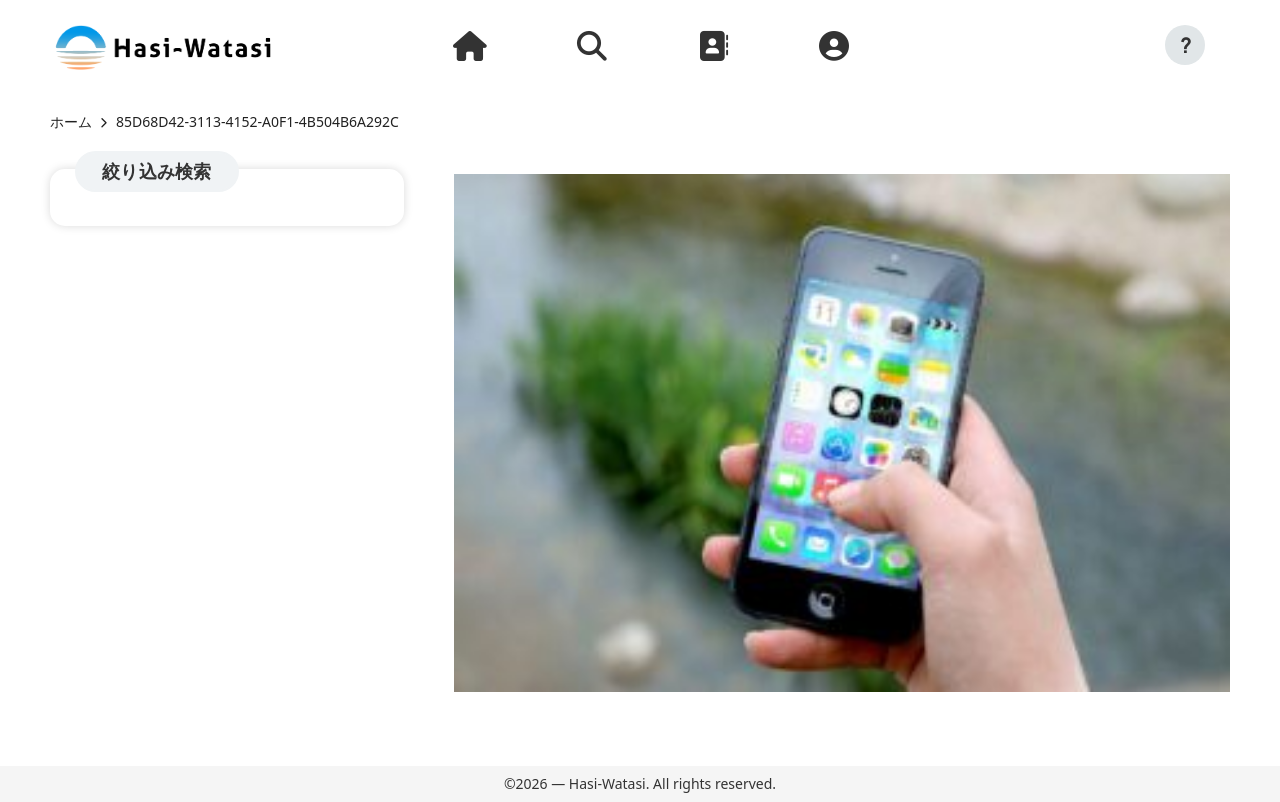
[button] (1185, 45)
